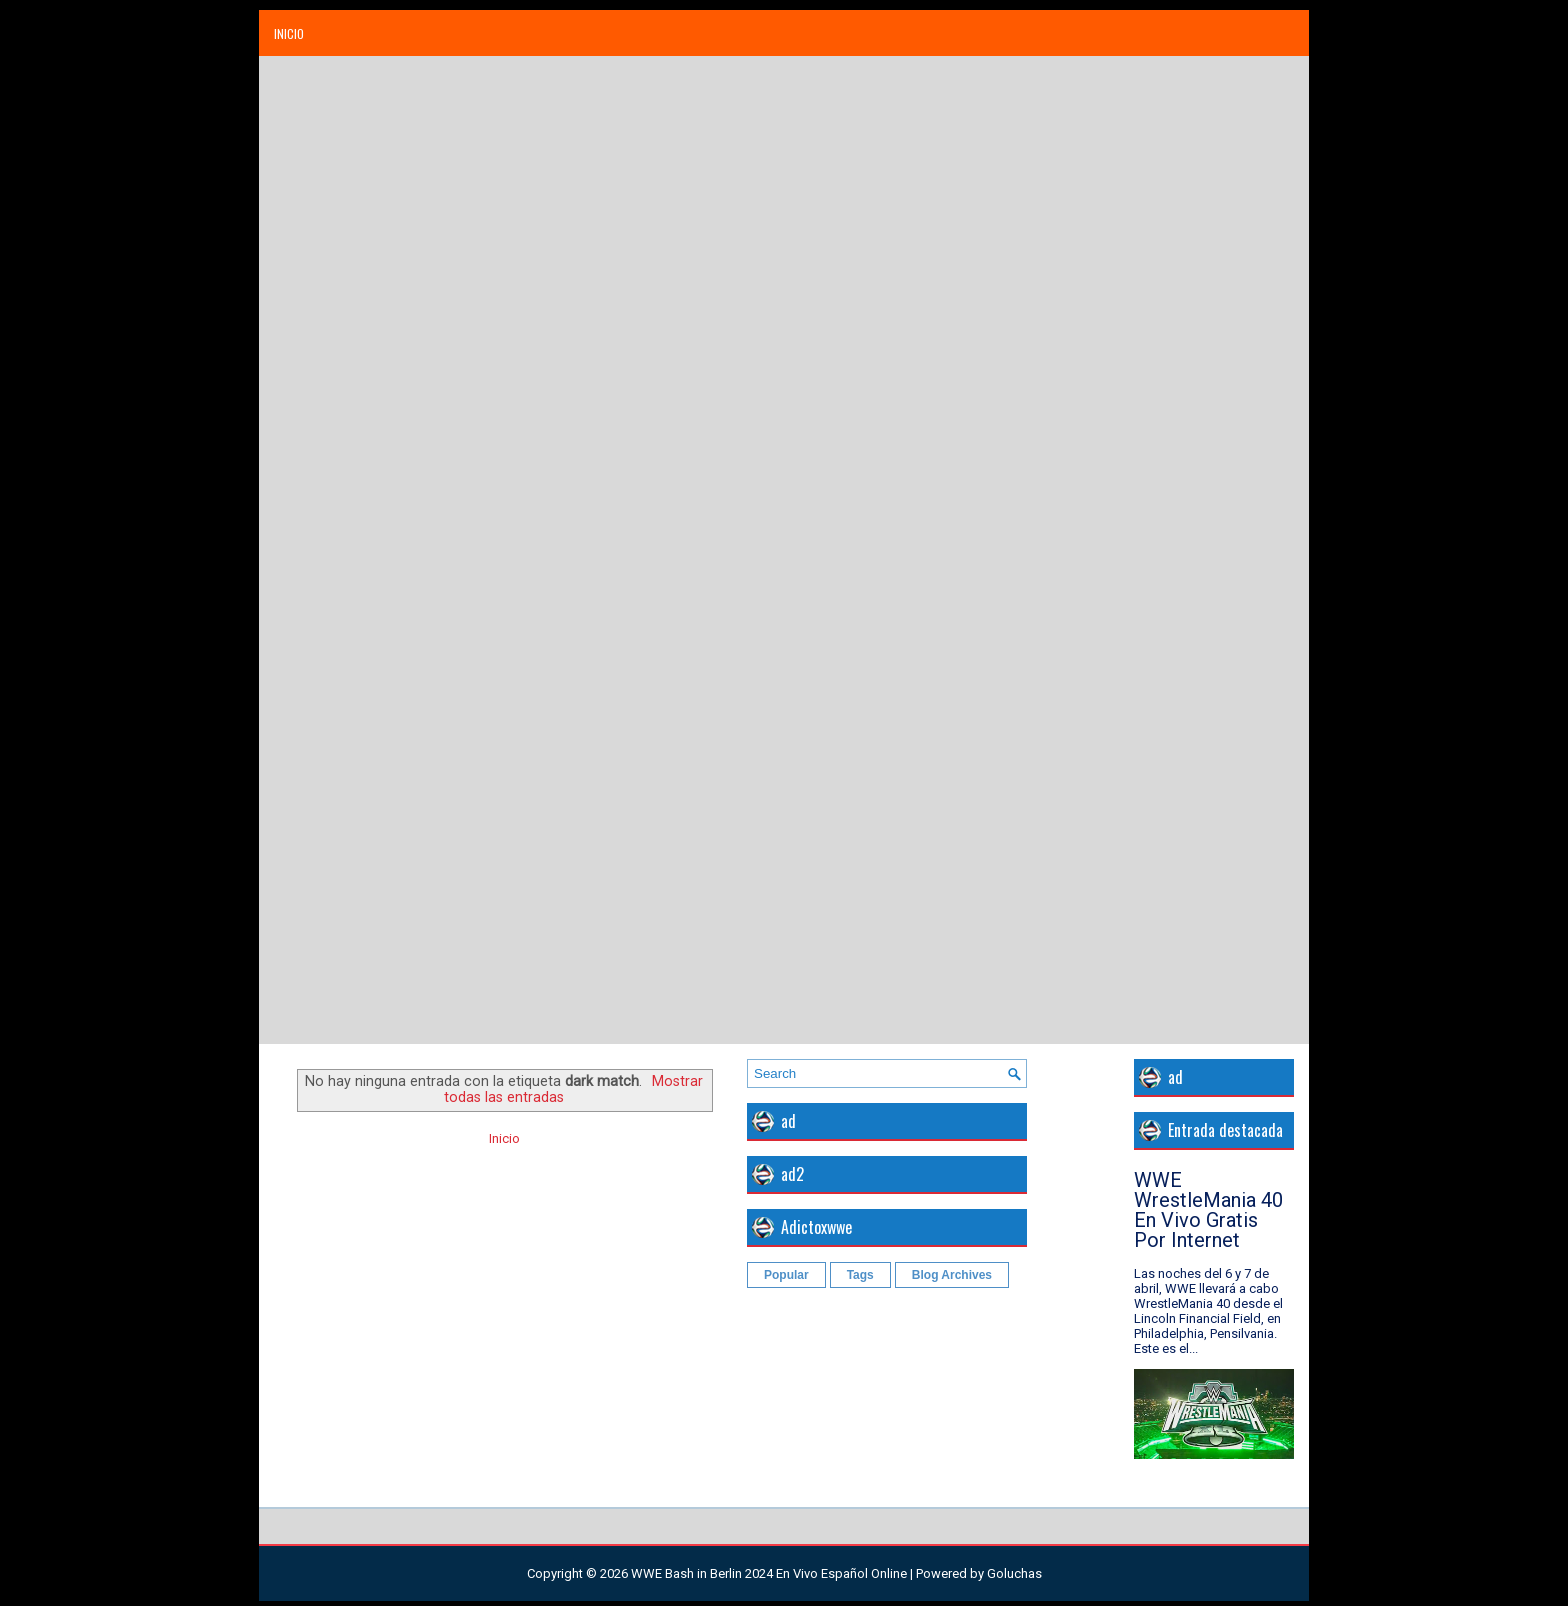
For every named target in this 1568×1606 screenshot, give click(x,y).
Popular (786, 1275)
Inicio (289, 33)
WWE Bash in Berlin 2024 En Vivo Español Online (769, 1573)
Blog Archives (952, 1275)
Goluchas (1014, 1573)
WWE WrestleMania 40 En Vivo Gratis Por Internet (1208, 1210)
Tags (860, 1275)
